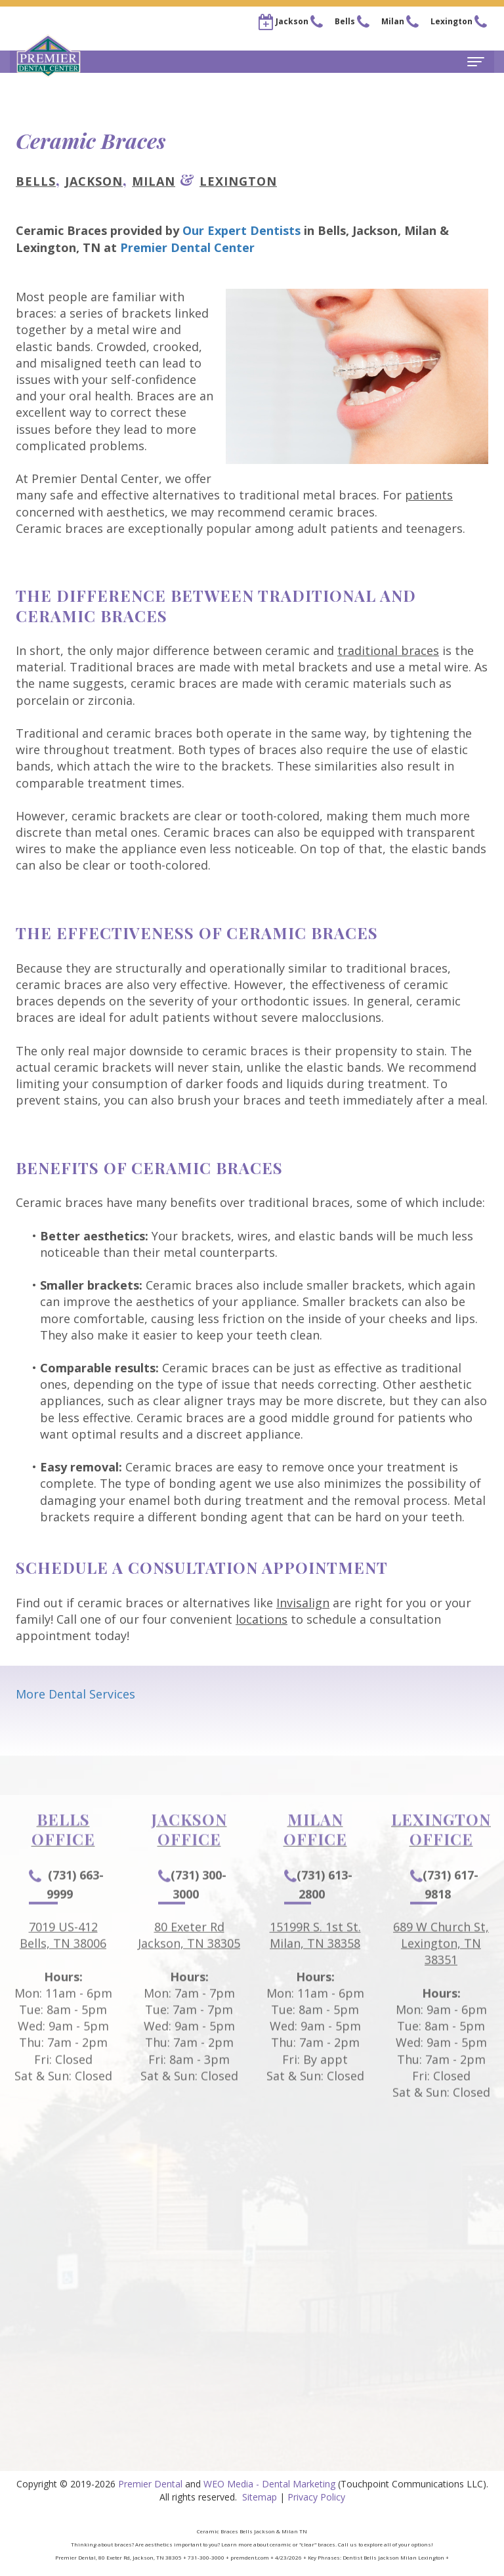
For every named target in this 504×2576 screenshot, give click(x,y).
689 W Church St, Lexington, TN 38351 (441, 1973)
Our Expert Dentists (241, 230)
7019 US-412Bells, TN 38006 (63, 1965)
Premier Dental (150, 2484)
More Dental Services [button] (75, 1694)
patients (429, 495)
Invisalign (302, 1603)
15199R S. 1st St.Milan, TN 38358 (315, 1965)
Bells (36, 181)
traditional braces (388, 650)
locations (261, 1619)
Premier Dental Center (187, 247)
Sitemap (259, 2497)
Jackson (94, 181)
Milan (153, 181)
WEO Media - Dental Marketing (269, 2484)
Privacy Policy (316, 2497)
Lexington (238, 181)
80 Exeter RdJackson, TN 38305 (189, 1965)
